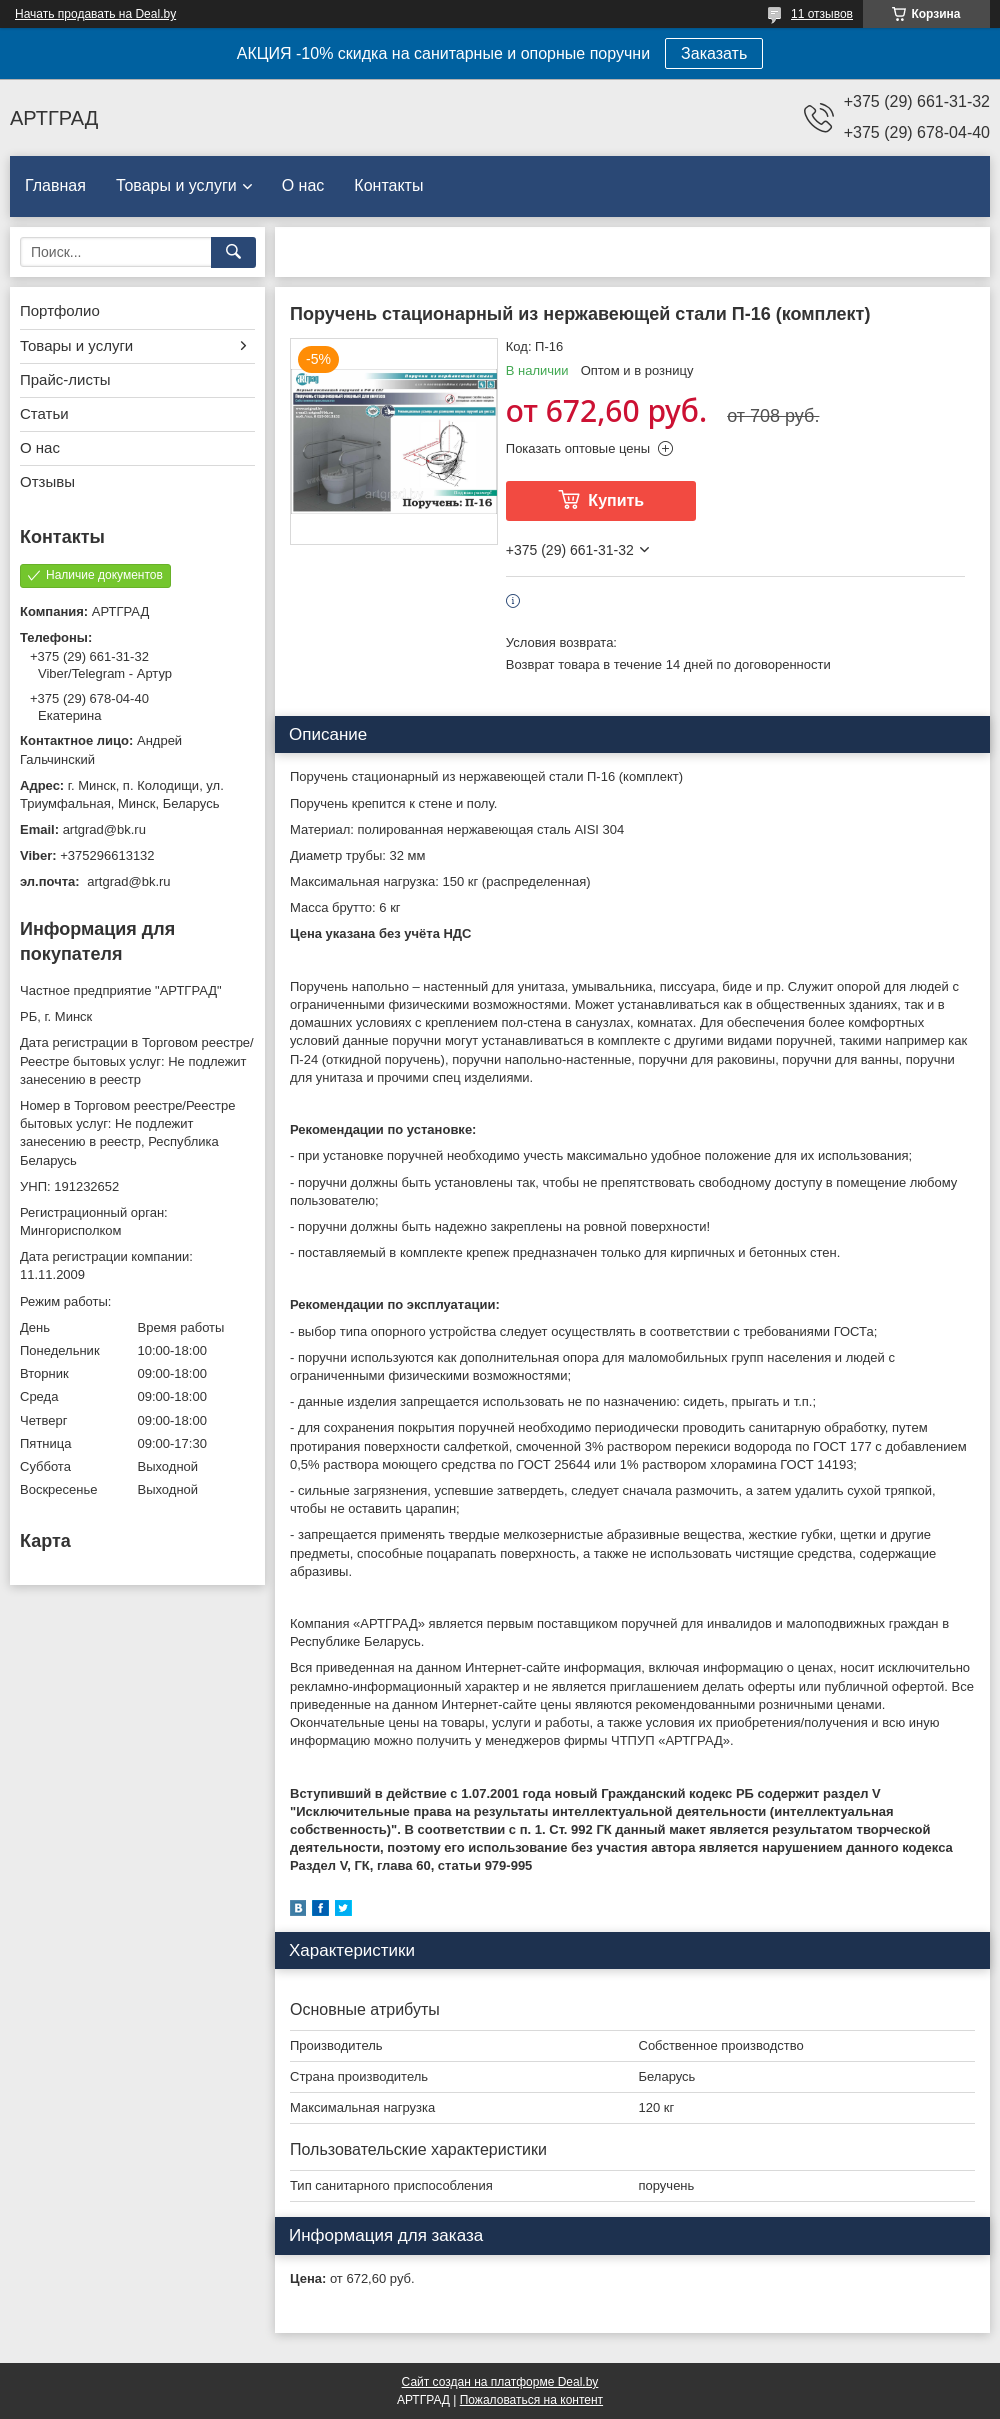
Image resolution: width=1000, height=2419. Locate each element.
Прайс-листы (65, 379)
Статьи (44, 413)
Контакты (388, 185)
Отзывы (47, 481)
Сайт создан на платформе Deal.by (500, 2382)
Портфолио (60, 310)
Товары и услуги (176, 185)
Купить (616, 500)
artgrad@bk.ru (104, 829)
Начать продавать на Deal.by (95, 14)
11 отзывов (822, 14)
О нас (303, 185)
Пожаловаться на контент (531, 2400)
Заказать (714, 53)
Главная (55, 185)
